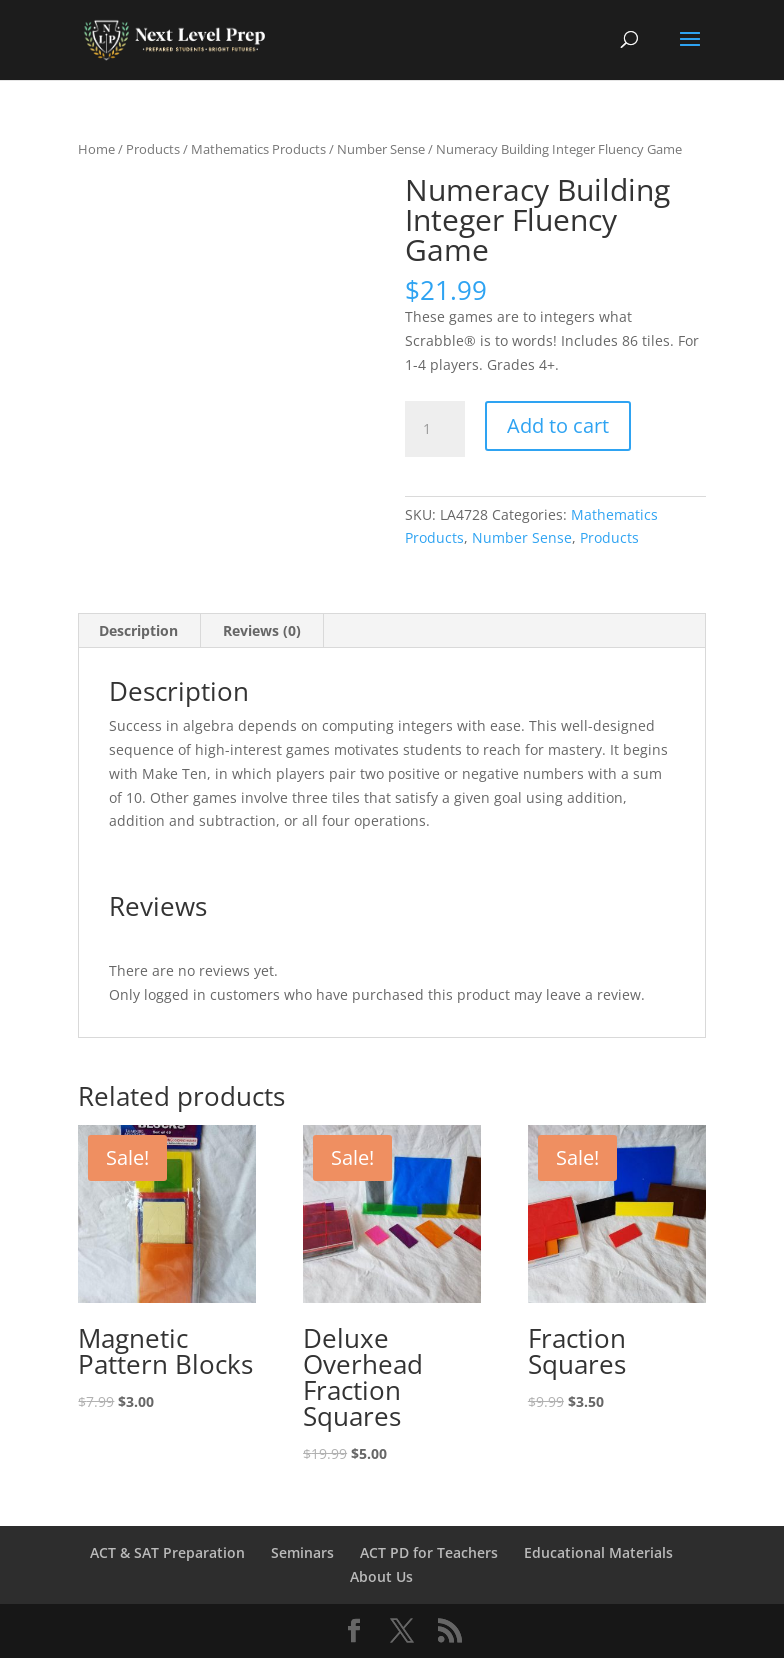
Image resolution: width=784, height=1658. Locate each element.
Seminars (302, 1552)
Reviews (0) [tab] (262, 630)
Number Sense (381, 149)
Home (96, 149)
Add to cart (558, 425)
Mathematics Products (258, 149)
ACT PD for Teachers (429, 1552)
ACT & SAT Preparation (167, 1552)
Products (153, 149)
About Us (381, 1576)
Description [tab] (138, 630)
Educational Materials (598, 1552)
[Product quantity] (435, 429)
